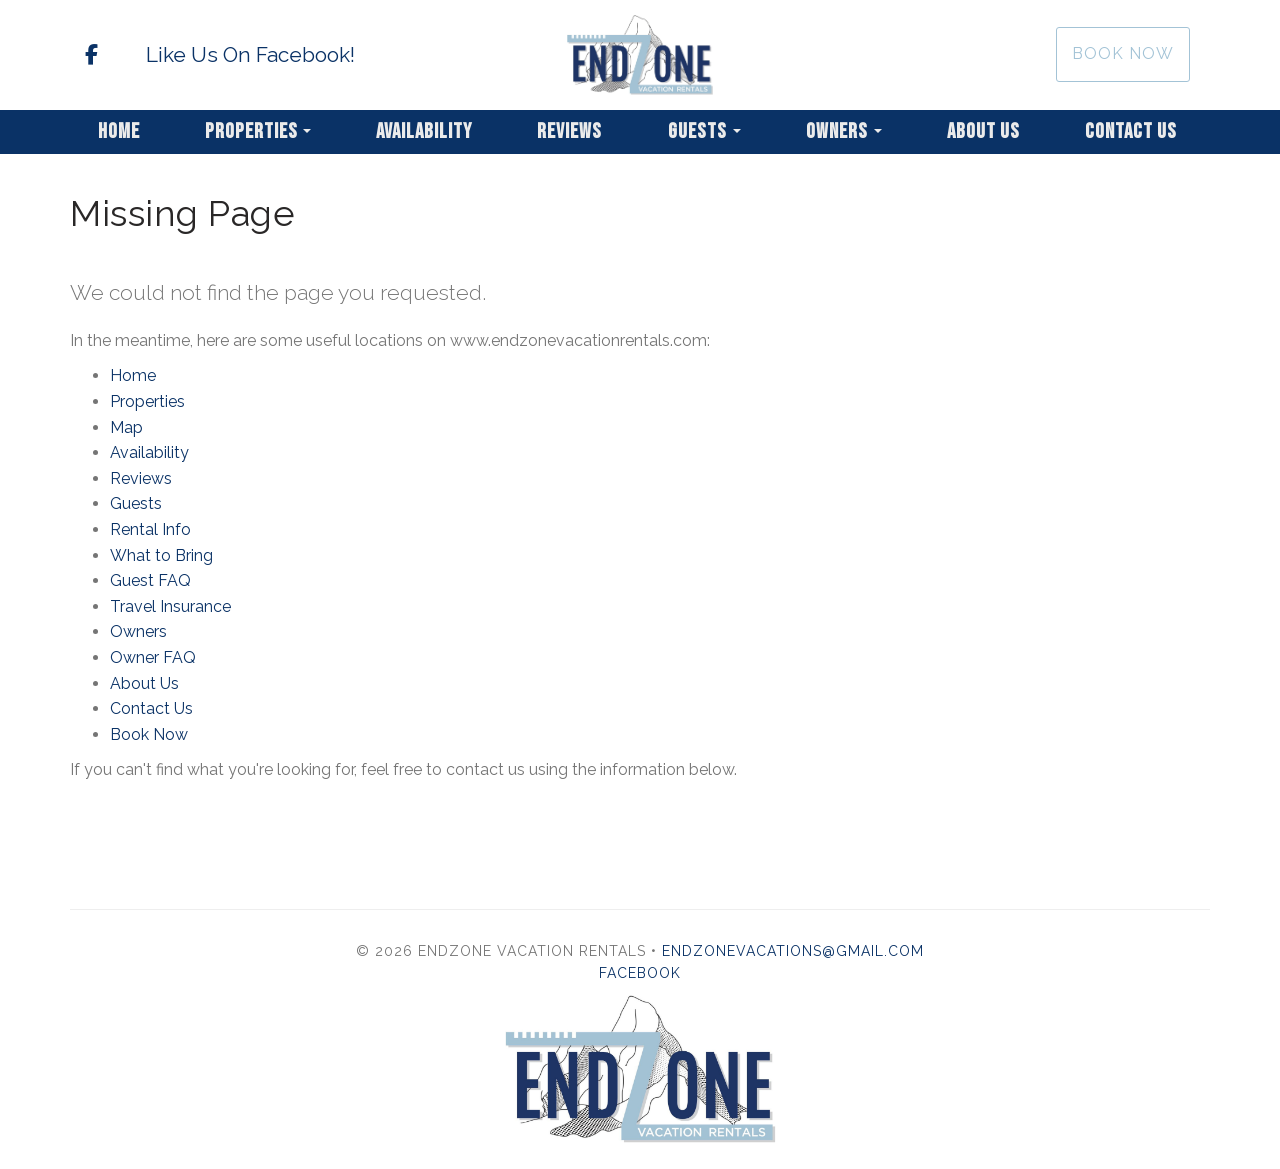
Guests (136, 503)
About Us (983, 131)
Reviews (569, 131)
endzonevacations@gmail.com (793, 951)
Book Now (1123, 53)
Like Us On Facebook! (250, 54)
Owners (138, 631)
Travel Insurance (170, 606)
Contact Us (1131, 131)
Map (126, 427)
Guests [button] (704, 131)
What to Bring (161, 555)
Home (119, 131)
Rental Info (150, 529)
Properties (251, 131)
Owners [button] (844, 131)
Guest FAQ (150, 580)
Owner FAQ (153, 657)
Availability (424, 131)
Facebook (640, 973)
